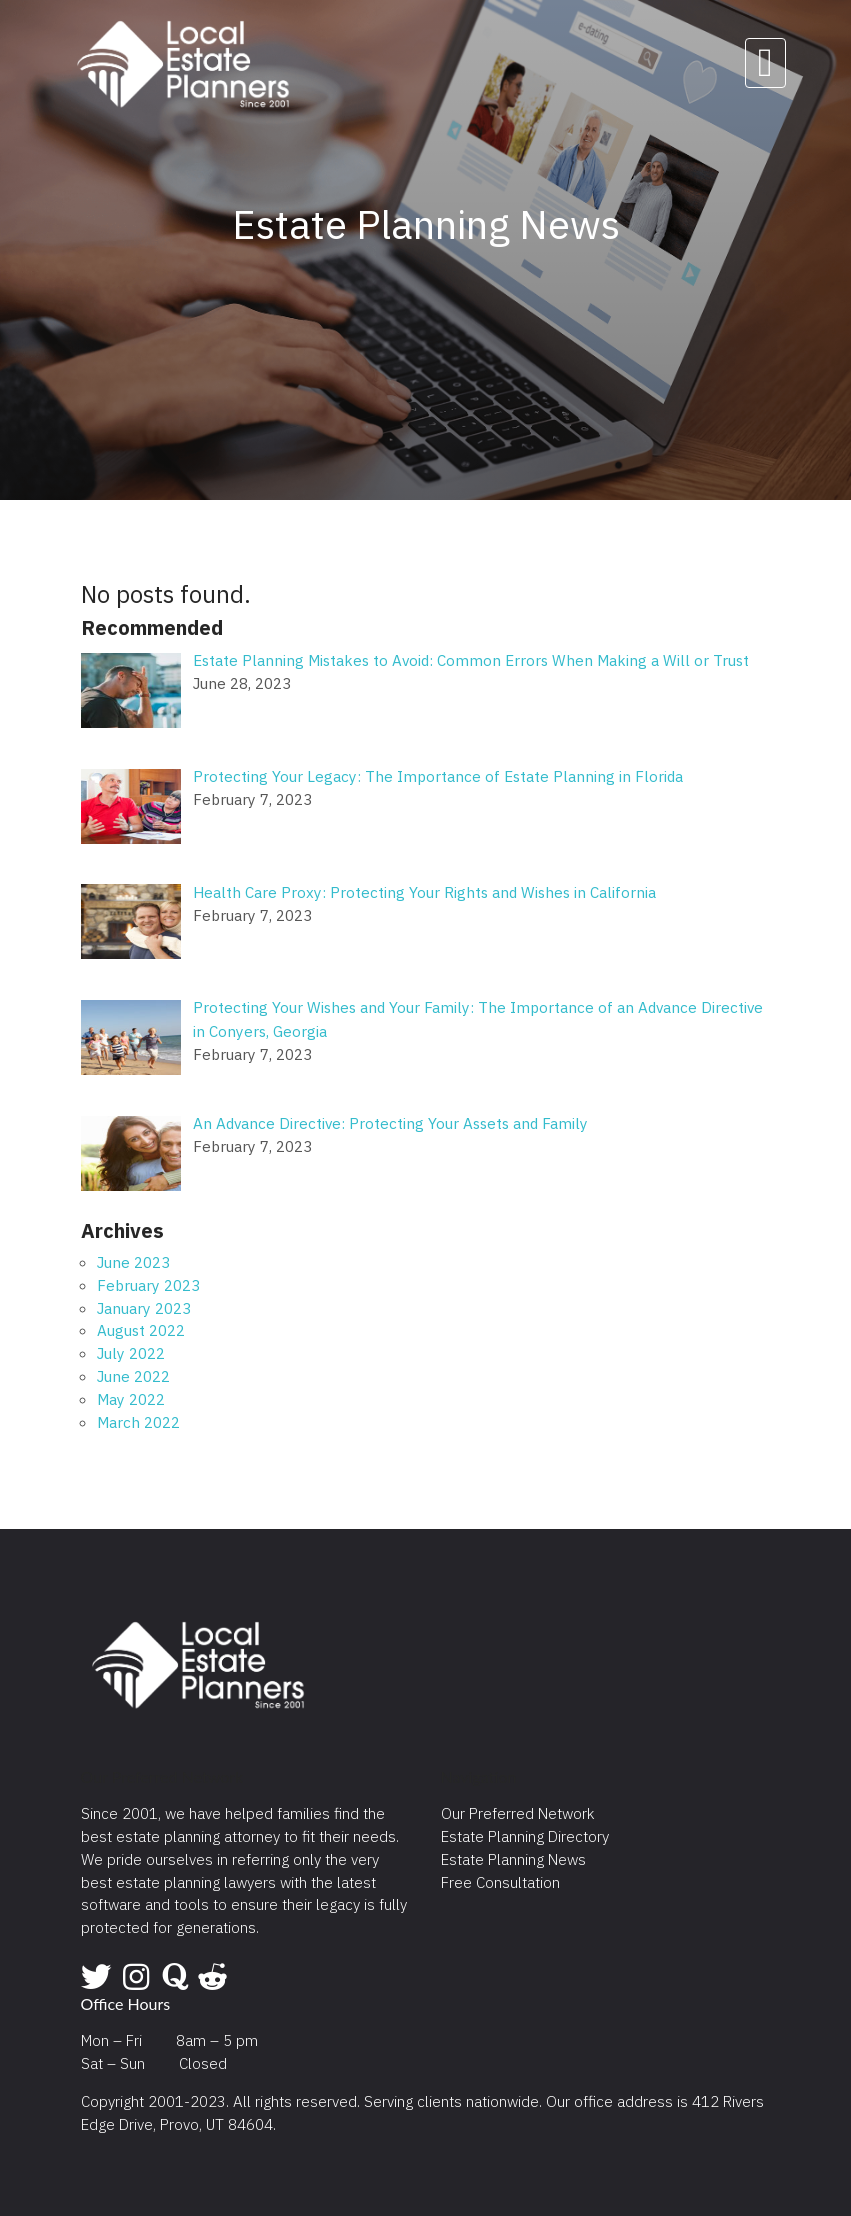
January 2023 (144, 1308)
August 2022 (141, 1330)
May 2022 (131, 1399)
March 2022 (138, 1422)
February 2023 (148, 1285)
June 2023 (133, 1262)
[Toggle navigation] (765, 63)
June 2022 (133, 1376)
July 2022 (131, 1353)
